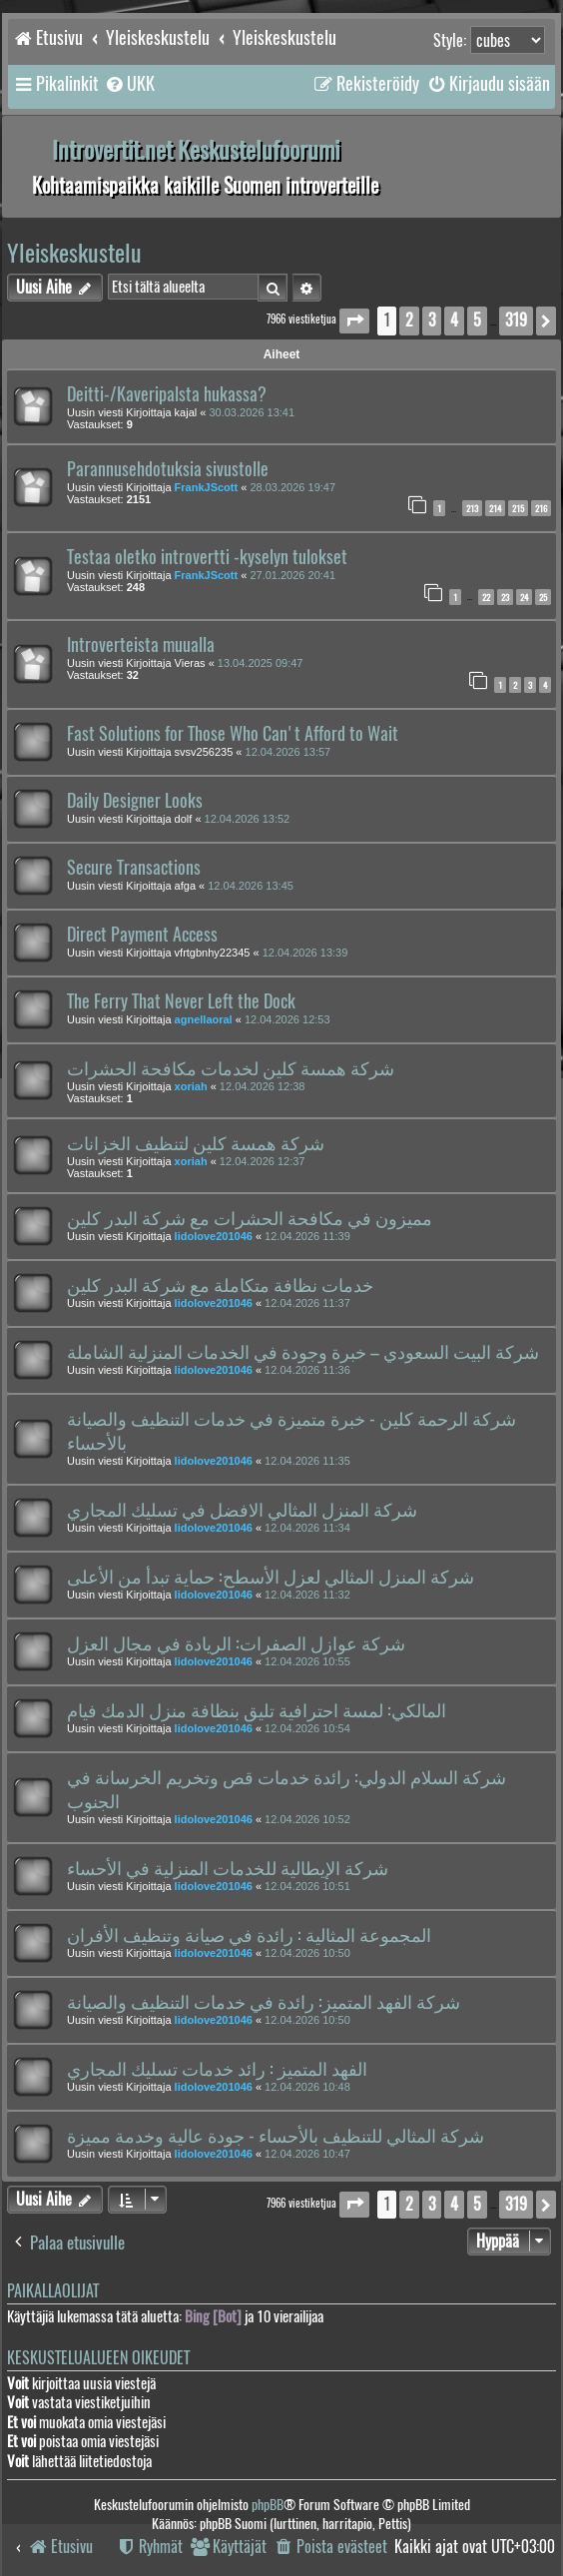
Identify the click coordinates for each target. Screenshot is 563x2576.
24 (524, 597)
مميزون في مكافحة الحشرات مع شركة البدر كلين (249, 1218)
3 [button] (431, 320)
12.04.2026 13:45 (250, 886)
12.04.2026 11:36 (307, 1370)
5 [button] (477, 320)
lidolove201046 (214, 1236)
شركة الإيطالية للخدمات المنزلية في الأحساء (227, 1868)
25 (543, 597)
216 (541, 508)
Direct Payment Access (142, 935)
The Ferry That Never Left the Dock (181, 1001)
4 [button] (454, 320)
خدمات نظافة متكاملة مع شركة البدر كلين (220, 1285)
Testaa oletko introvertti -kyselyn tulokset (207, 557)
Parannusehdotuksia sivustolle (168, 469)
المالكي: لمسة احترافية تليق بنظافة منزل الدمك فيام (256, 1710)
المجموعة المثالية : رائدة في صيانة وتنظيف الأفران (249, 1935)
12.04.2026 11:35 (307, 1461)
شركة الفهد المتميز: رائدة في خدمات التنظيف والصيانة (263, 2002)
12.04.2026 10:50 (307, 1953)
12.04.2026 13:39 (305, 953)
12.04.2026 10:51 (307, 1886)
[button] (354, 321)
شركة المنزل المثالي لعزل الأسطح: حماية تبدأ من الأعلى (270, 1577)
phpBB (267, 2504)
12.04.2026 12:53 (287, 1019)
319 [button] (516, 320)
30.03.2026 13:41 (251, 412)
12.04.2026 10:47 (307, 2154)
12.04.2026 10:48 (307, 2087)
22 (486, 597)
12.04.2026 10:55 (307, 1661)
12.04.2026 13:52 (247, 819)
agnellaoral (204, 1019)
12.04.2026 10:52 (307, 1819)
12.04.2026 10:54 (307, 1728)
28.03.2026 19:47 (292, 487)
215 (518, 508)
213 (472, 508)
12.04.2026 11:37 (307, 1303)
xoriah (191, 1086)
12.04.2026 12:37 (262, 1161)
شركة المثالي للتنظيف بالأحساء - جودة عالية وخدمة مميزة (275, 2136)
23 (505, 597)
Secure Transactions (134, 868)
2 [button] (409, 320)
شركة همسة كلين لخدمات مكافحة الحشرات (230, 1068)
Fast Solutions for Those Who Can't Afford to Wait (232, 734)
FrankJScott (207, 487)
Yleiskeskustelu (74, 253)
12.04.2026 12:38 (262, 1086)
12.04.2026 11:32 (307, 1595)
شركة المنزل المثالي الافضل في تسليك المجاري (242, 1510)
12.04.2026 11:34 (307, 1528)
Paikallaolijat (53, 2290)
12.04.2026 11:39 (307, 1236)
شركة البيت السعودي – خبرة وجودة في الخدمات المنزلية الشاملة (303, 1352)
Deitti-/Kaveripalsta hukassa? (167, 394)
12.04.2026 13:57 (288, 752)
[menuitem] (129, 84)
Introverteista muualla (141, 645)
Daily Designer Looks (135, 801)
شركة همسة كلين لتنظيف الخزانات (195, 1143)
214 (495, 508)
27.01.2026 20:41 (292, 575)
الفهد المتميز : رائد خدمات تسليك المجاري (217, 2069)
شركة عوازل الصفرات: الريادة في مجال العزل (236, 1643)
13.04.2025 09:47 (260, 663)
